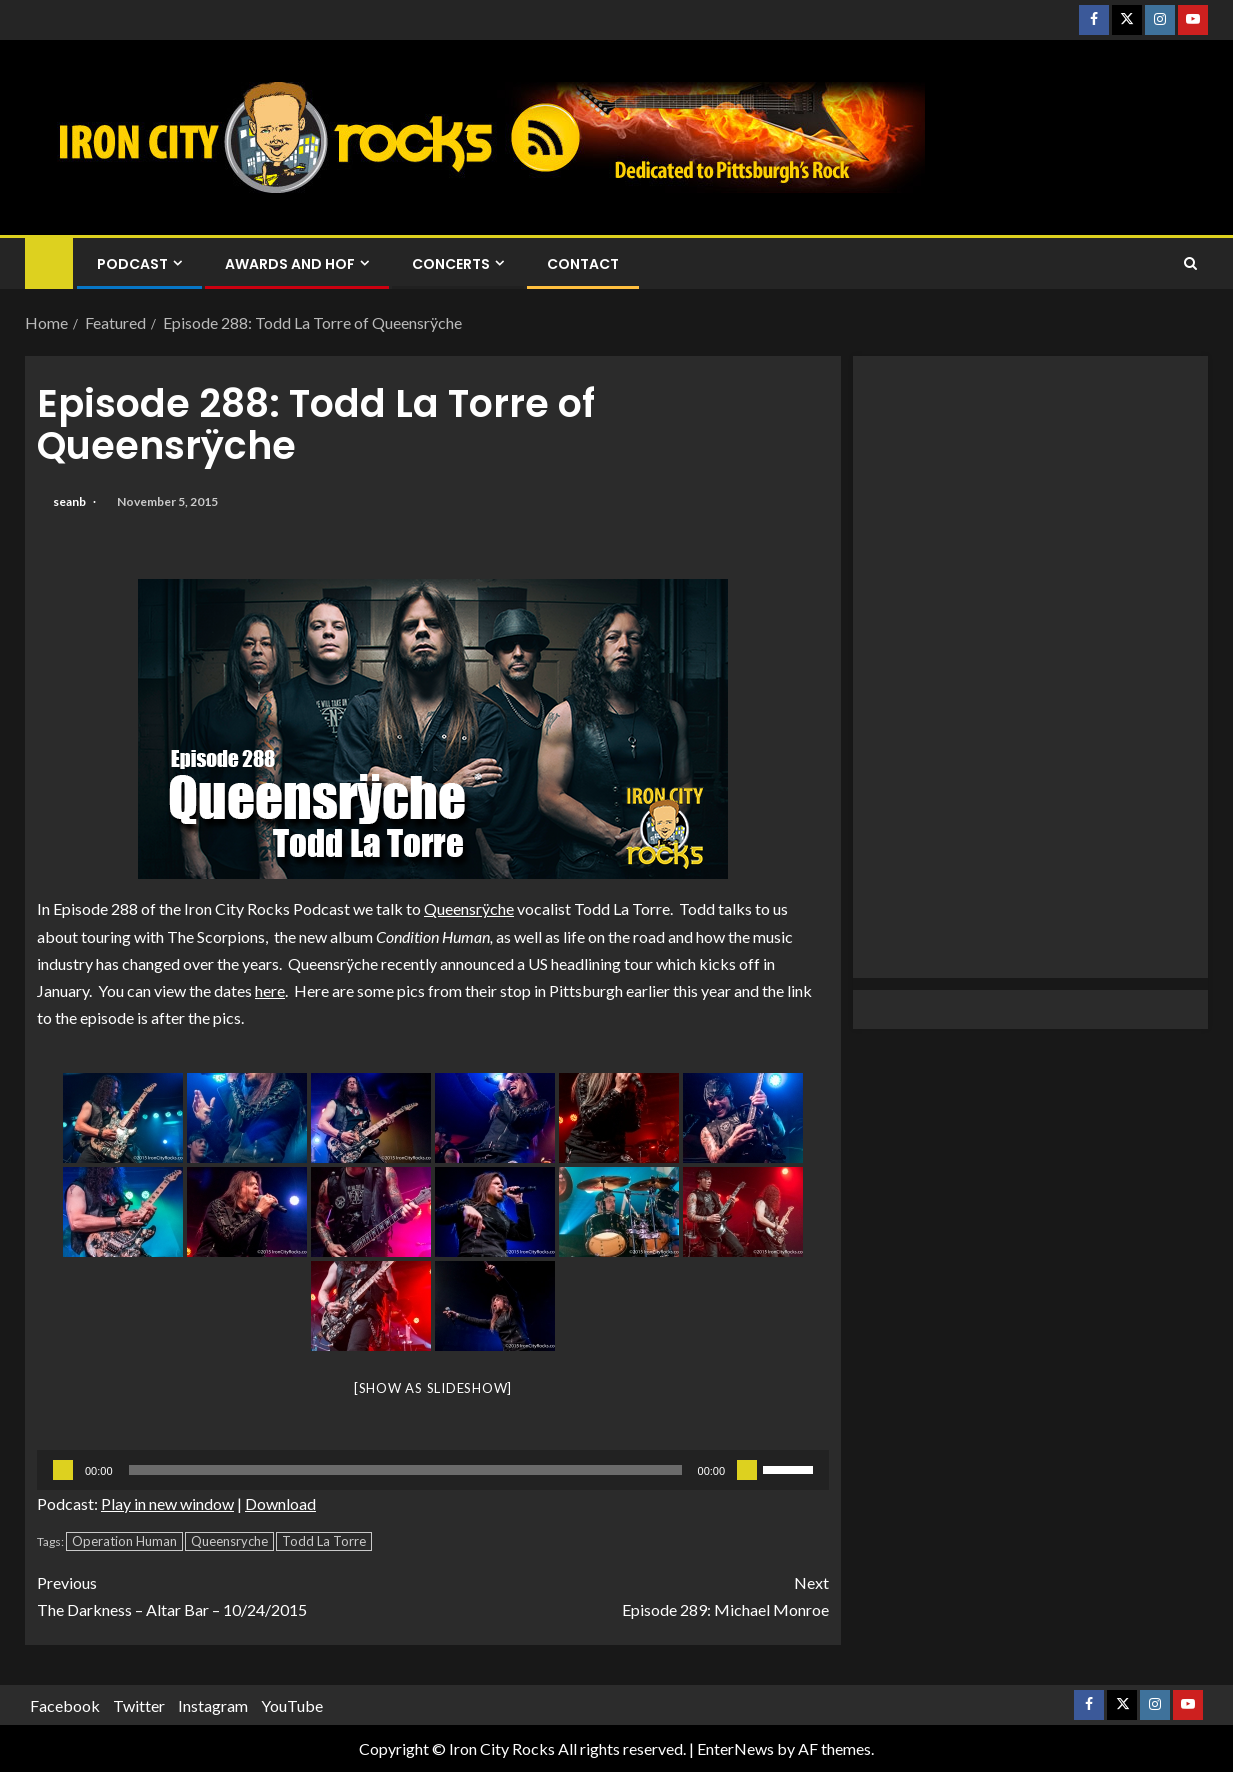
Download (280, 1503)
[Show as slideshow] (433, 1388)
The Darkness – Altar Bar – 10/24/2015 (235, 1594)
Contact (583, 264)
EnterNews (735, 1748)
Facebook (65, 1705)
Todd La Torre (324, 1541)
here (270, 990)
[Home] (49, 262)
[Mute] (747, 1470)
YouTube (292, 1705)
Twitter (139, 1705)
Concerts (451, 264)
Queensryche (229, 1541)
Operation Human (124, 1541)
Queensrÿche (469, 908)
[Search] (1190, 264)
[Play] (63, 1470)
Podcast (132, 264)
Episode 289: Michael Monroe (631, 1594)
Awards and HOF (290, 264)
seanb (70, 501)
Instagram (213, 1705)
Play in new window (167, 1503)
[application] (433, 1470)
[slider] (405, 1470)
